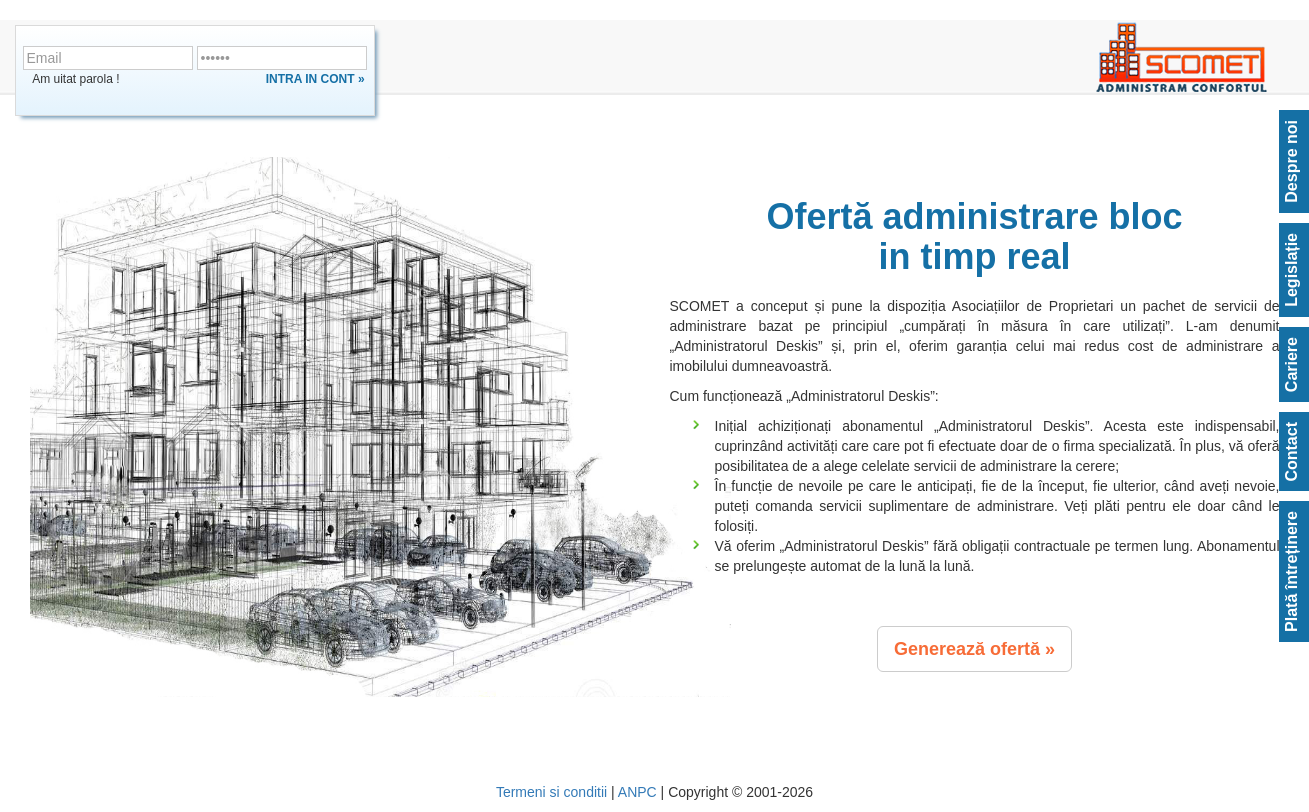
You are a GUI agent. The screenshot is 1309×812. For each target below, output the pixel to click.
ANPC (637, 792)
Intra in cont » (315, 79)
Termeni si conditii (551, 792)
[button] (974, 649)
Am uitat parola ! (75, 79)
